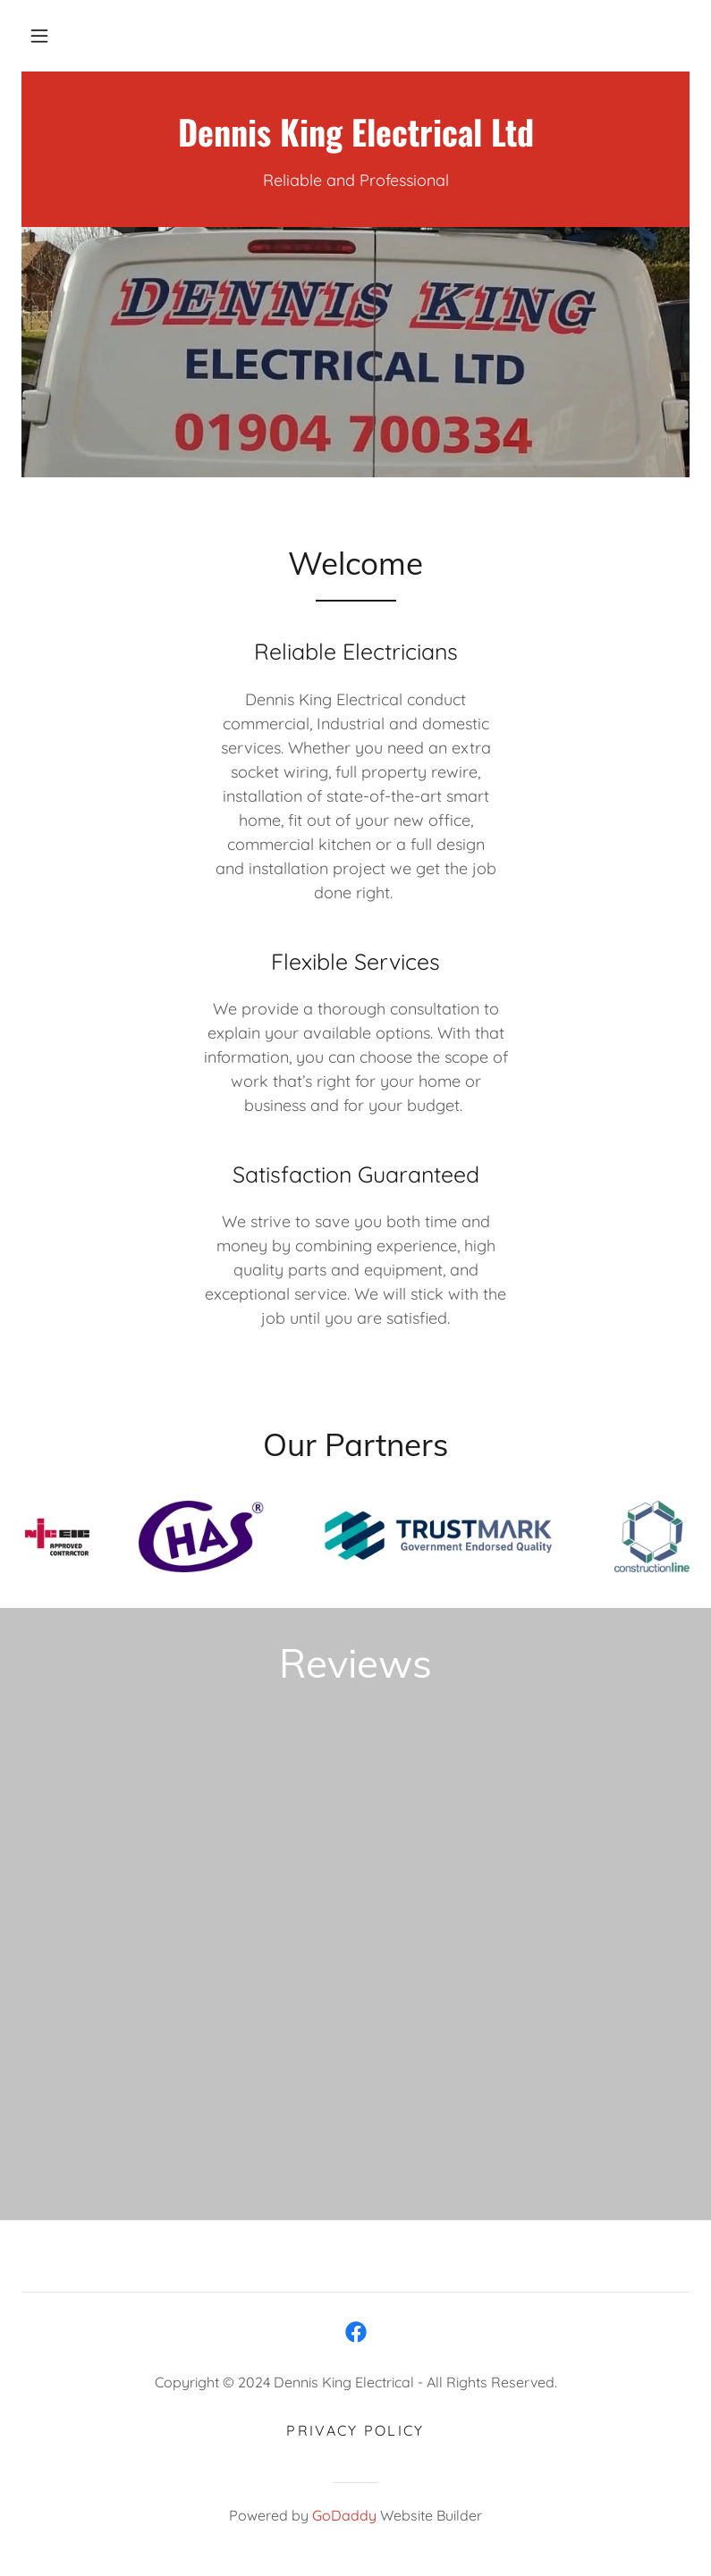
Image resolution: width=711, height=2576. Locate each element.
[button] (39, 36)
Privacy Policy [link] (355, 2430)
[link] (355, 140)
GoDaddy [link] (344, 2515)
